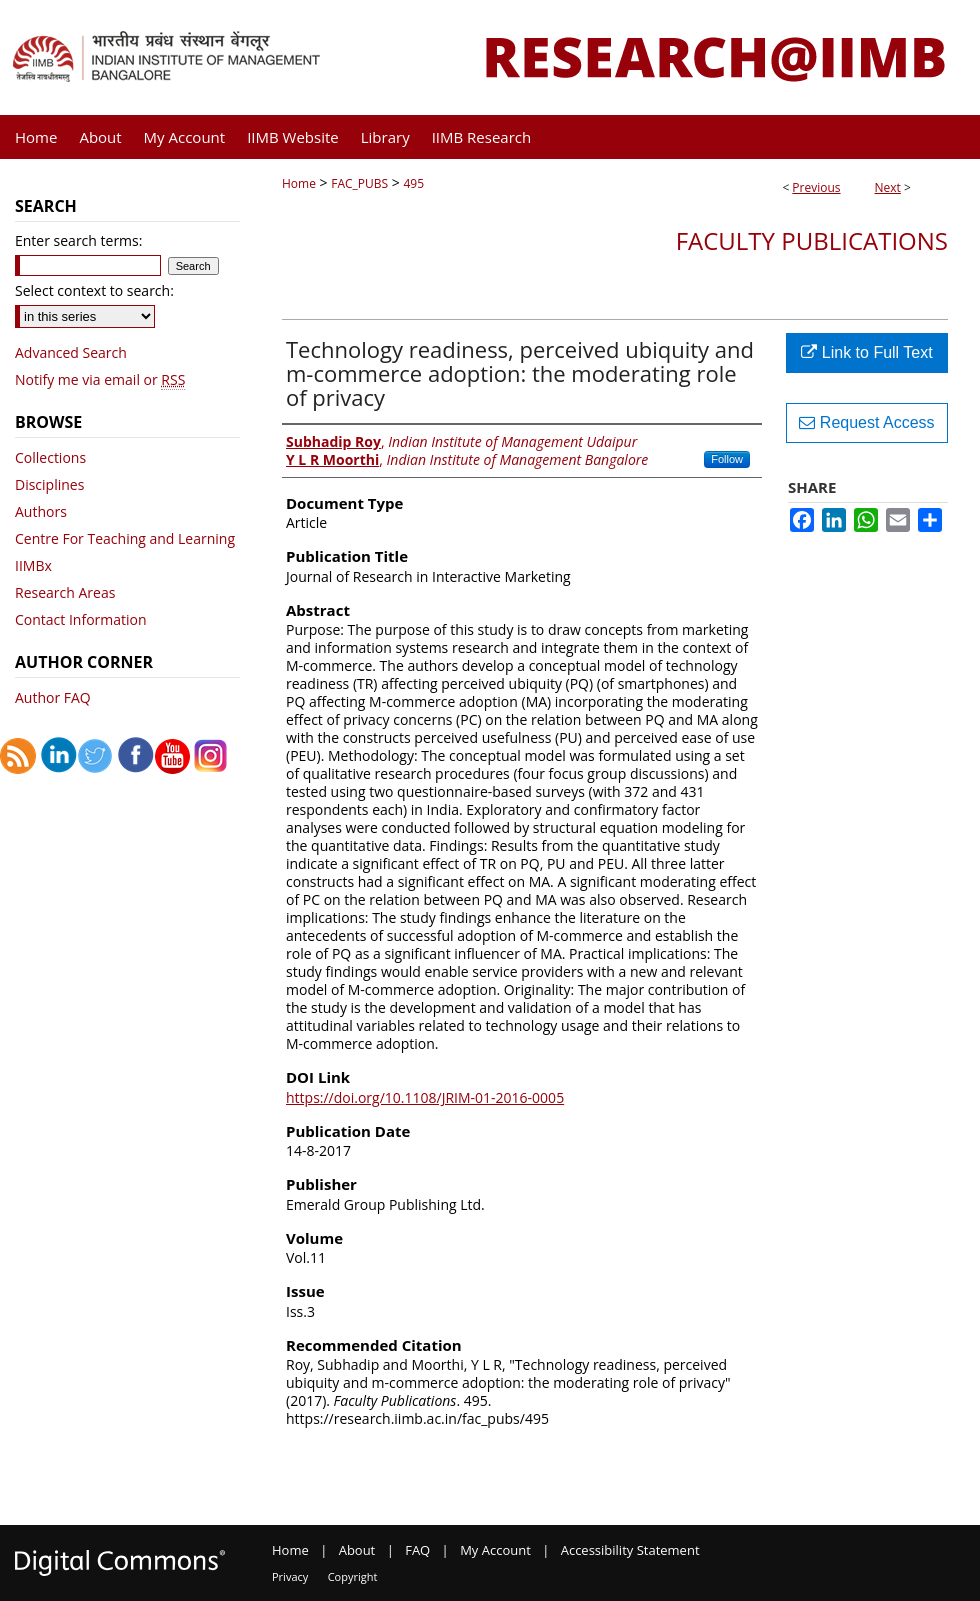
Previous (816, 187)
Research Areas (65, 592)
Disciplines (49, 484)
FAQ (417, 1550)
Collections (50, 457)
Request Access (866, 422)
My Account (495, 1550)
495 (413, 183)
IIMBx (33, 565)
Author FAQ (53, 697)
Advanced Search (71, 352)
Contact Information (81, 619)
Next (888, 187)
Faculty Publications (812, 240)
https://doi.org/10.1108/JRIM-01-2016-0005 (425, 1097)
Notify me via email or (100, 379)
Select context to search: (94, 290)
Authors (41, 511)
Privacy (290, 1576)
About (357, 1550)
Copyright (353, 1576)
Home (299, 183)
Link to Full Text (866, 352)
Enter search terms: (78, 240)
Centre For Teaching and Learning (125, 538)
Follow (727, 459)
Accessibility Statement (630, 1550)
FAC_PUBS (359, 183)
